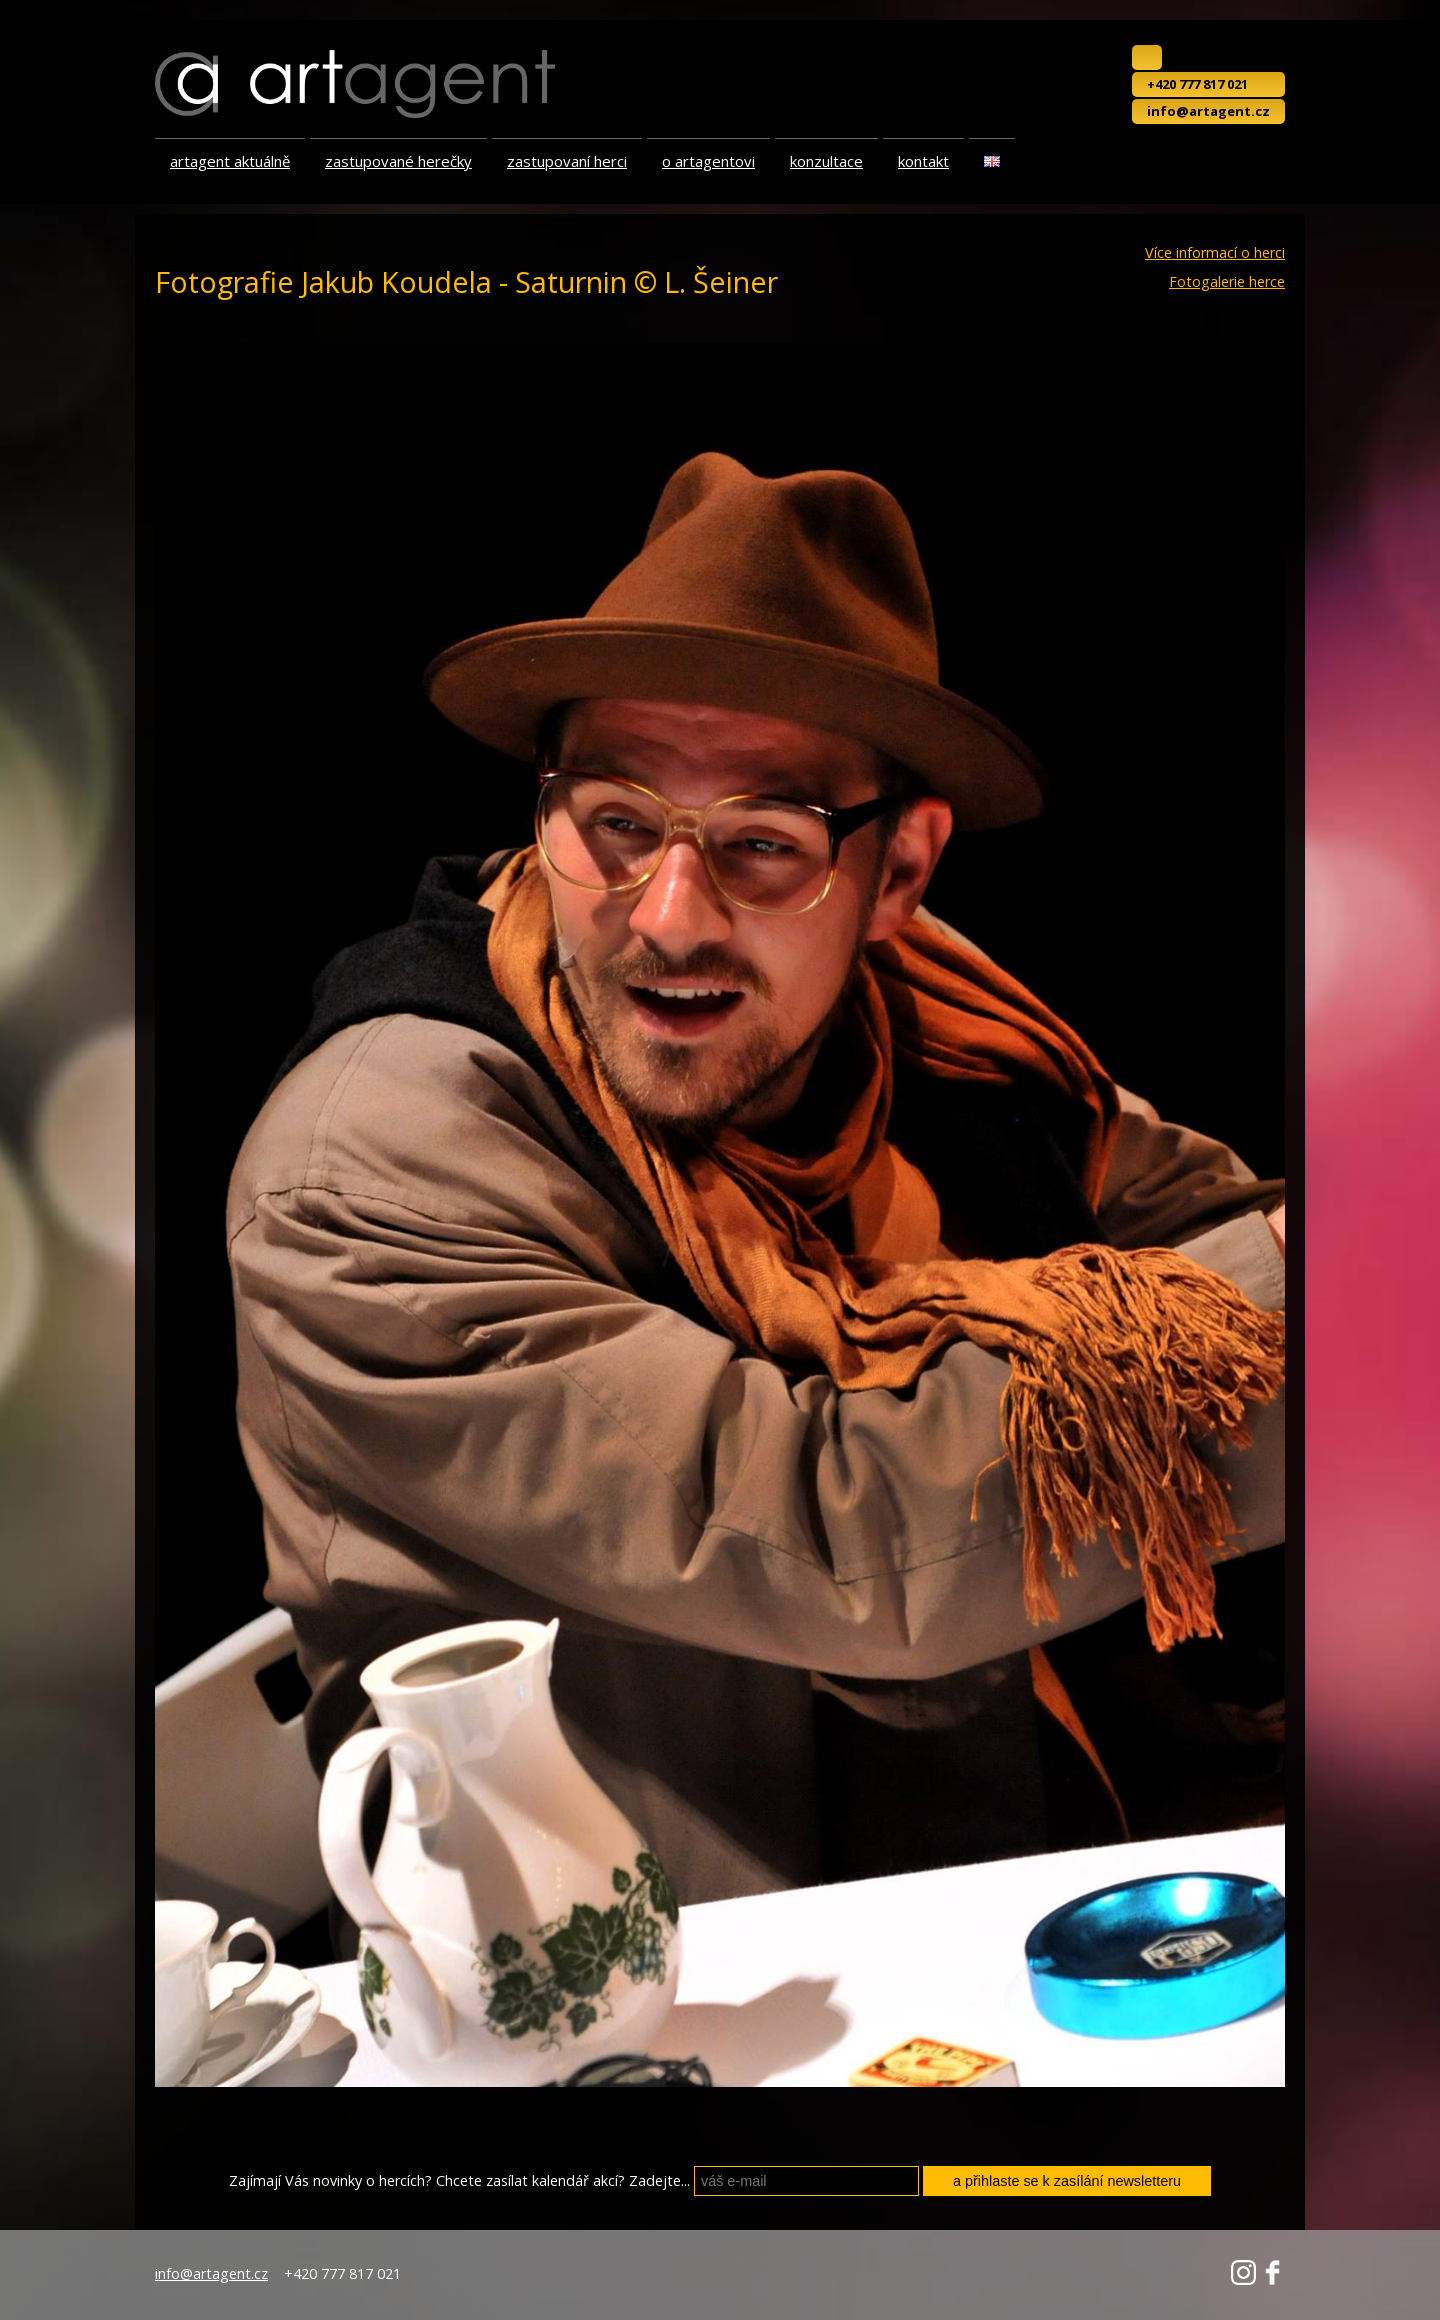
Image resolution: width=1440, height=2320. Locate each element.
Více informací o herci (1215, 253)
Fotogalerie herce (1227, 282)
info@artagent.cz (1208, 111)
